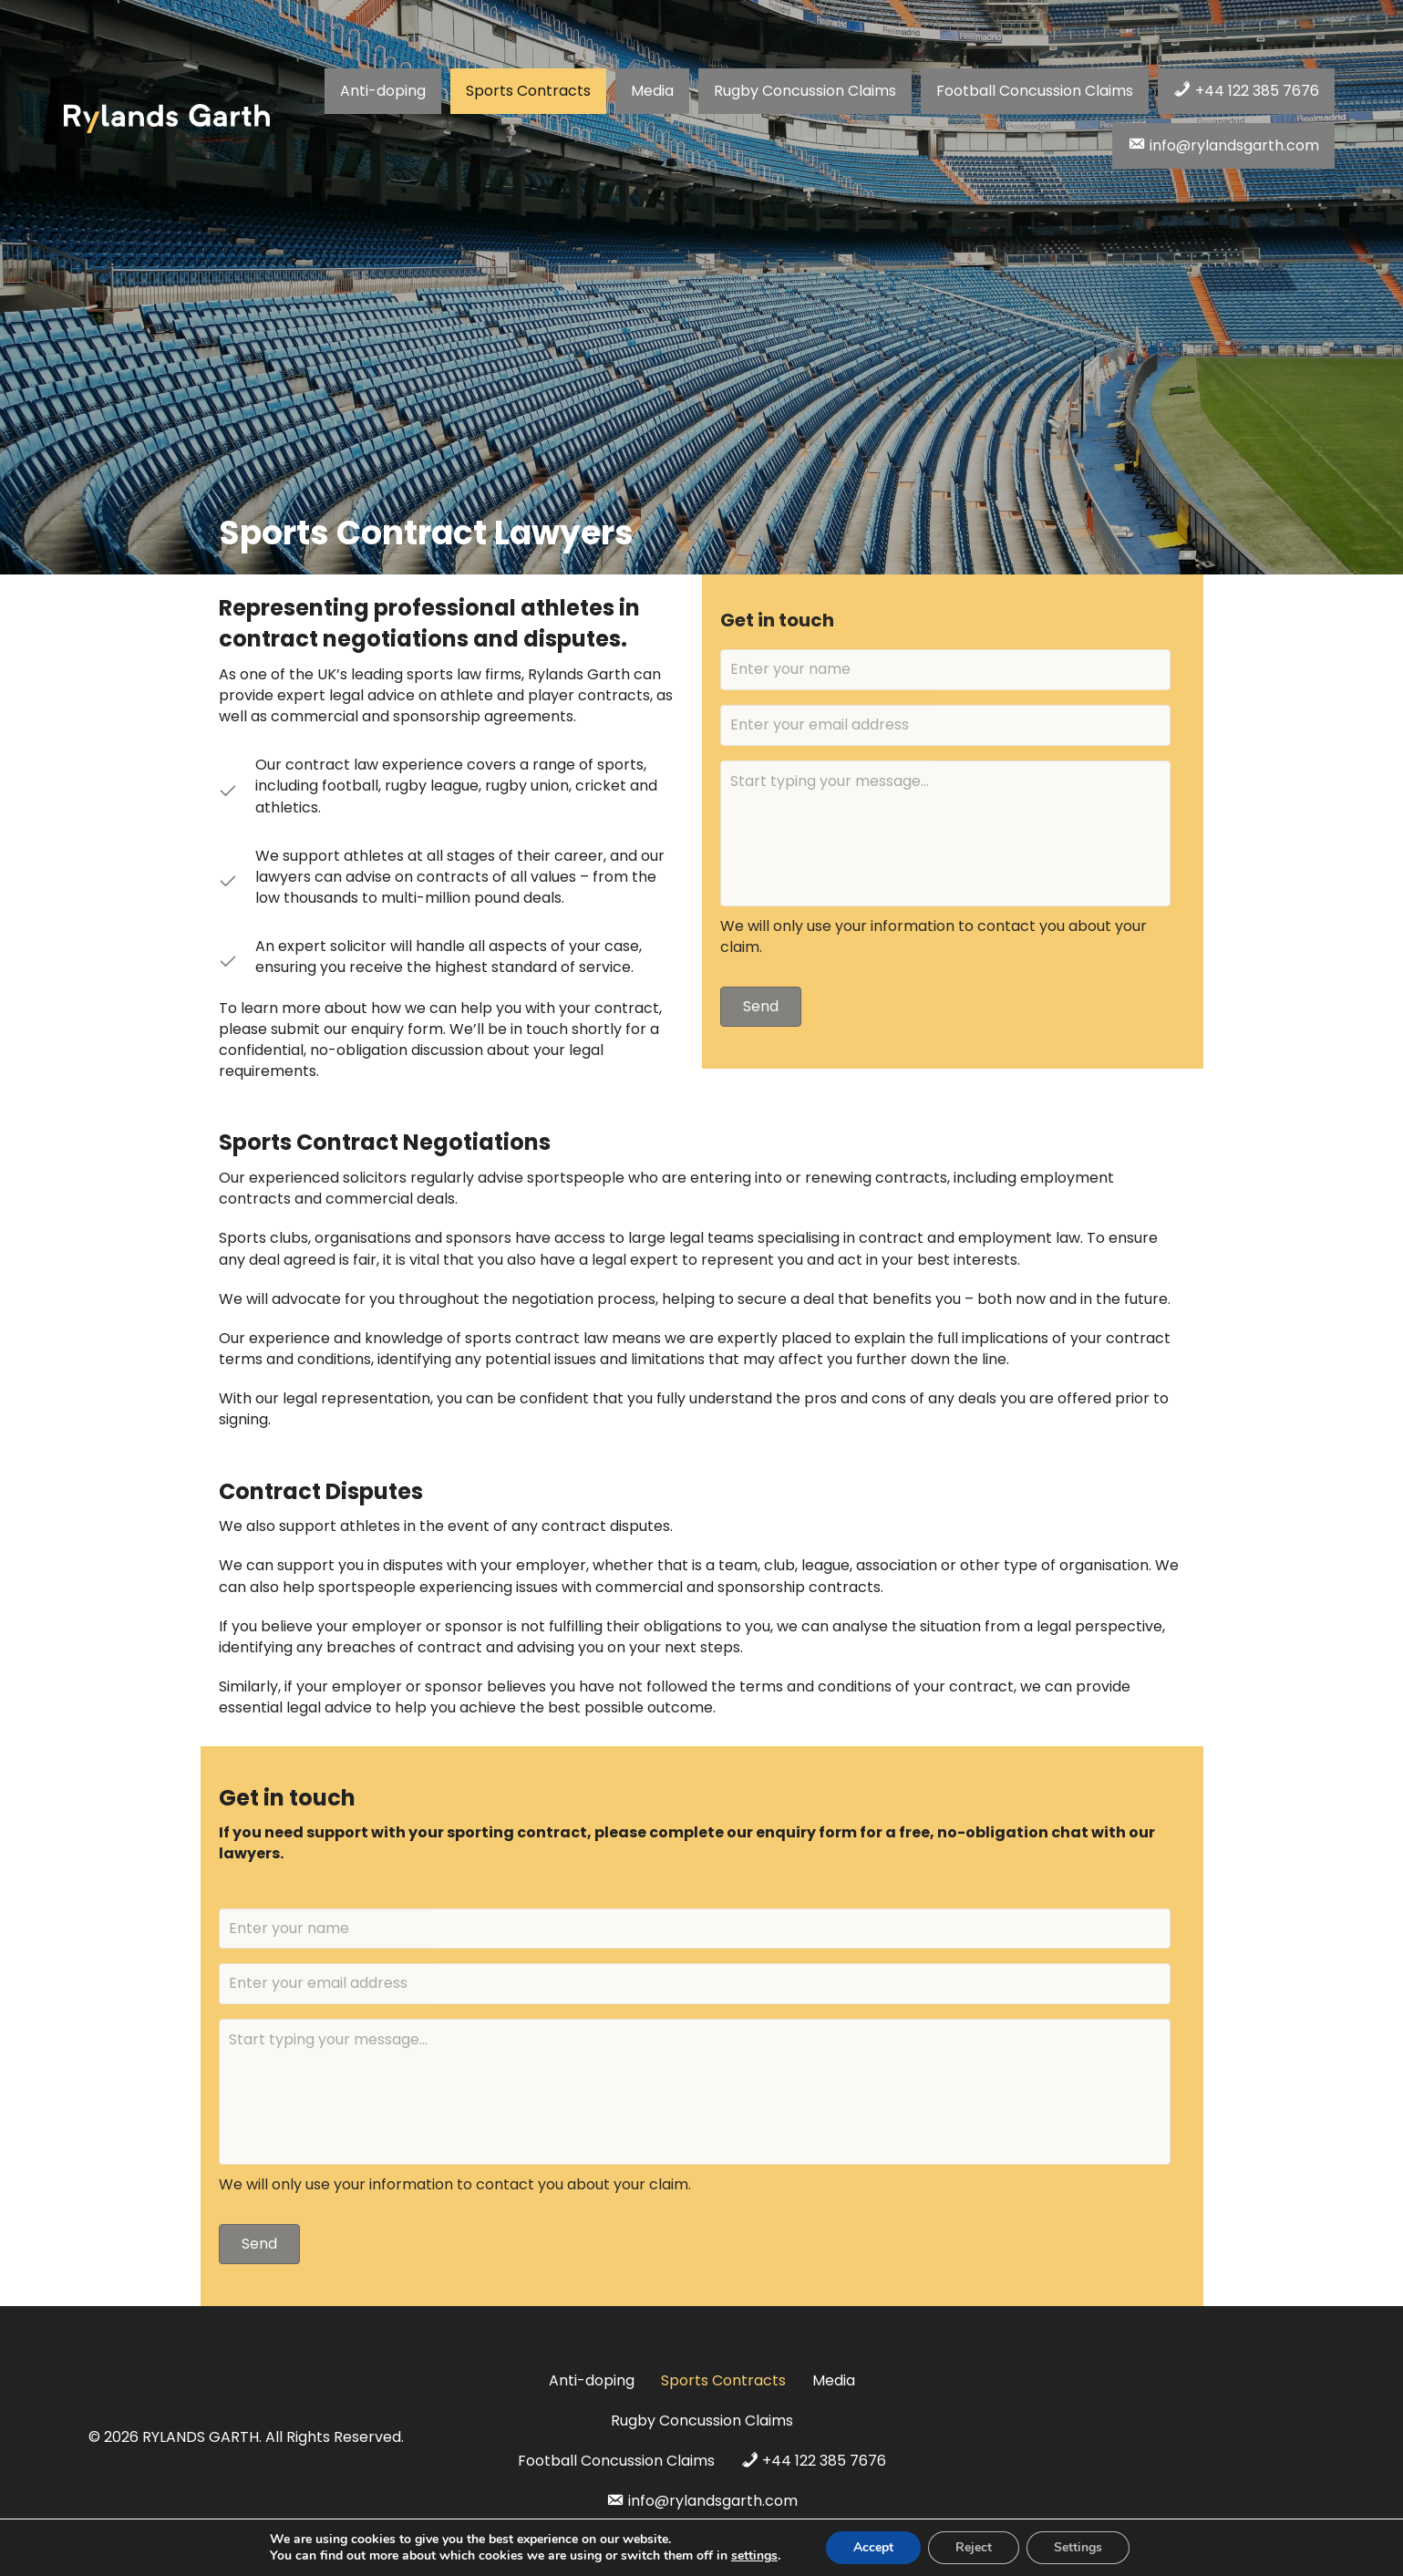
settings (754, 2556)
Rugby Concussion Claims (702, 2420)
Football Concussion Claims (616, 2460)
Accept (873, 2547)
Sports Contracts (723, 2380)
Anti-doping (591, 2380)
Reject (973, 2547)
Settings (1078, 2547)
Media (833, 2380)
